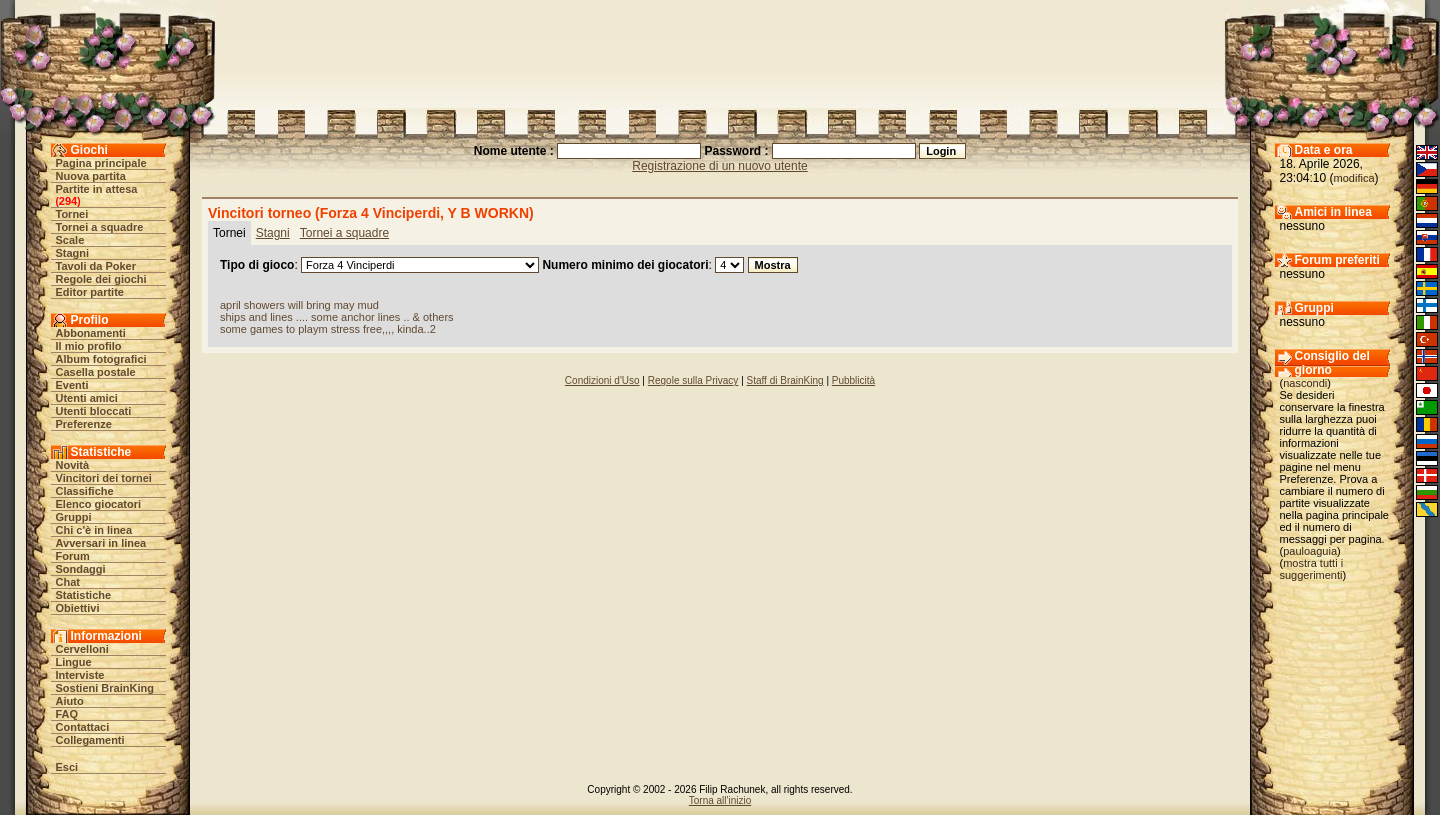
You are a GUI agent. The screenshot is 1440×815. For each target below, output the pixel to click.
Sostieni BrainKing (105, 688)
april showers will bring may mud (299, 305)
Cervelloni (82, 649)
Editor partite (90, 292)
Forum (73, 556)
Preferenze (84, 424)
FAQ (67, 714)
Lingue (74, 662)
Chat (68, 582)
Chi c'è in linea (94, 530)
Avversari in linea (101, 543)
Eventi (72, 385)
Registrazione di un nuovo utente (719, 166)
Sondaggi (81, 569)
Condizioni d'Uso (602, 380)
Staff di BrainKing (785, 380)
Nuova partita (91, 176)
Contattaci (83, 727)
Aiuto (70, 701)
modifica (1354, 178)
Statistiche (84, 595)
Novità (73, 465)
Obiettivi (78, 608)
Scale (70, 240)
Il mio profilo (89, 346)
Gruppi (74, 517)
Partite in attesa (97, 189)
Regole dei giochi (101, 279)
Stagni (73, 253)
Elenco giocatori (99, 504)
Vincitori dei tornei (104, 478)
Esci (67, 767)
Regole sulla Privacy (693, 380)
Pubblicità (853, 380)
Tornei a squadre (100, 227)
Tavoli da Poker (96, 266)
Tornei (72, 214)
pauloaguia (1310, 551)
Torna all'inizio (720, 800)
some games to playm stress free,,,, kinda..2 (328, 329)
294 (68, 201)
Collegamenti (90, 740)
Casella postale (96, 372)
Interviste (80, 675)
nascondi (1305, 383)
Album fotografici (101, 359)
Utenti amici (87, 398)
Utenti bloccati (94, 411)
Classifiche (85, 491)
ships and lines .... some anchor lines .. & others (337, 317)
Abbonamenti (91, 333)
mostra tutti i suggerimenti (1312, 569)
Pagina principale (101, 163)
